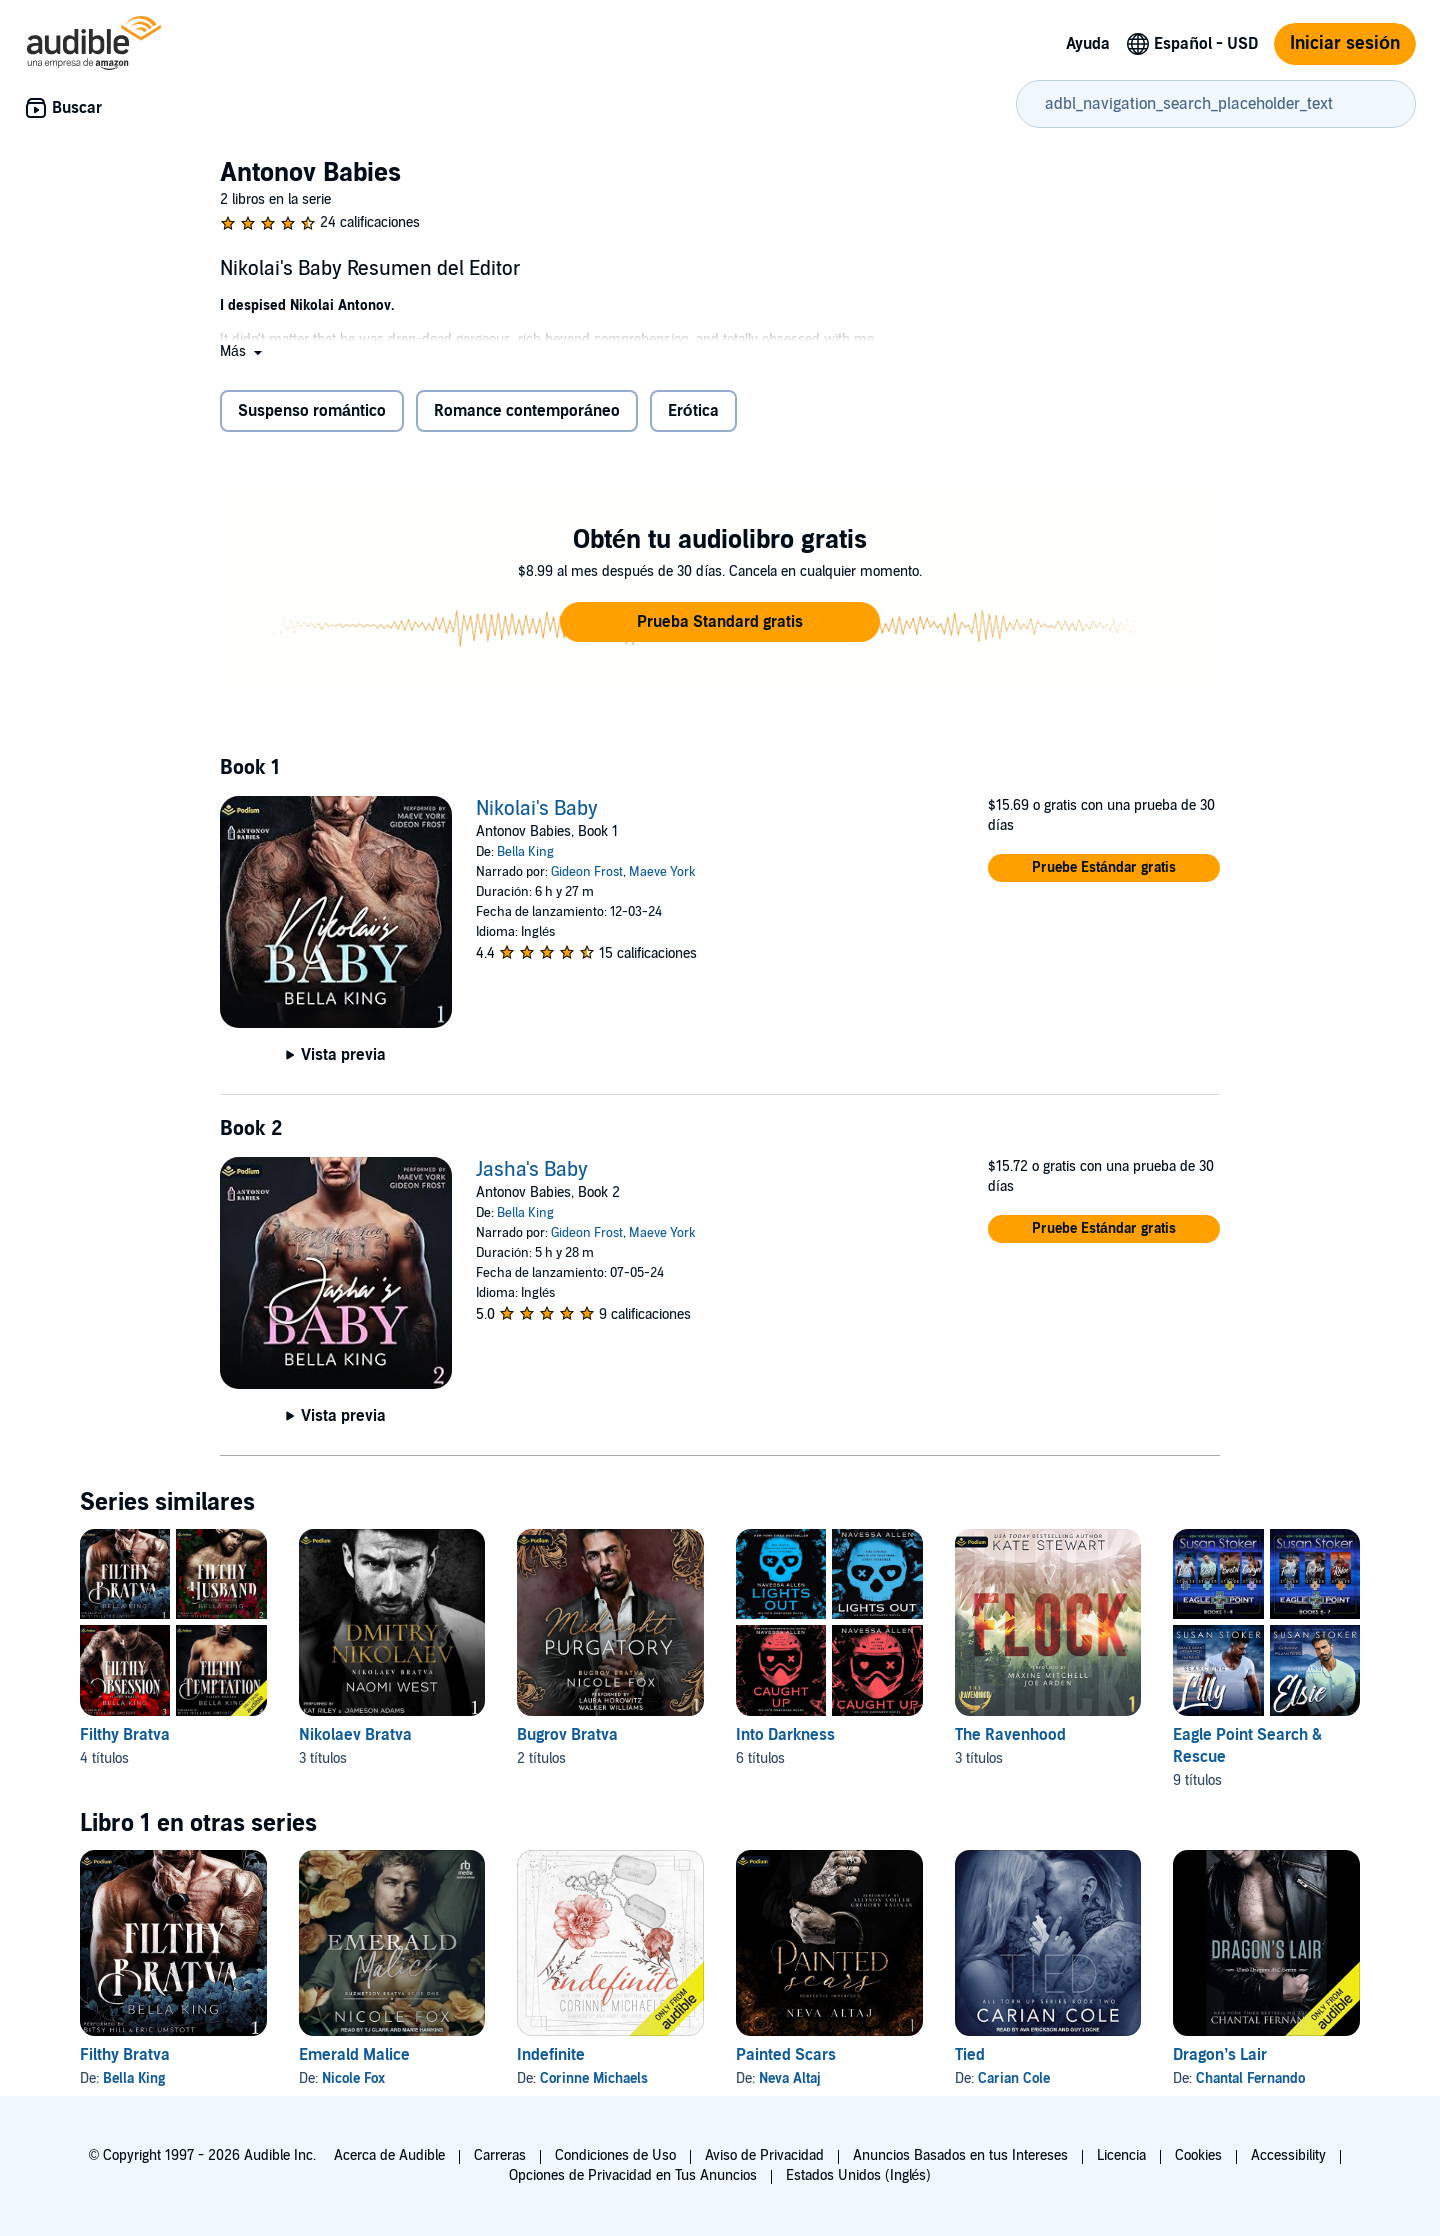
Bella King (525, 852)
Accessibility (1288, 2155)
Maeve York (662, 872)
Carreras (500, 2155)
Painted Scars (786, 2055)
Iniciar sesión (1345, 43)
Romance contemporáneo (527, 411)
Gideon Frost (587, 872)
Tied (970, 2055)
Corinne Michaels (594, 2078)
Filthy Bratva (125, 2055)
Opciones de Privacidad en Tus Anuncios (633, 2175)
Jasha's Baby (532, 1170)
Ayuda (1088, 44)
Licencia (1121, 2155)
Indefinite (551, 2055)
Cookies (1198, 2155)
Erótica (693, 411)
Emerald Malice (354, 2055)
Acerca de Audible (389, 2155)
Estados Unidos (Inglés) (859, 2175)
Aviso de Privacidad (764, 2155)
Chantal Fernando (1250, 2078)
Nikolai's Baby (537, 809)
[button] (243, 351)
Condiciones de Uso (615, 2155)
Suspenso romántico (312, 411)
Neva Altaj (790, 2078)
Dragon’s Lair (1220, 2055)
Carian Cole (1014, 2078)
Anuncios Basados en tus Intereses (960, 2155)
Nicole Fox (353, 2078)
